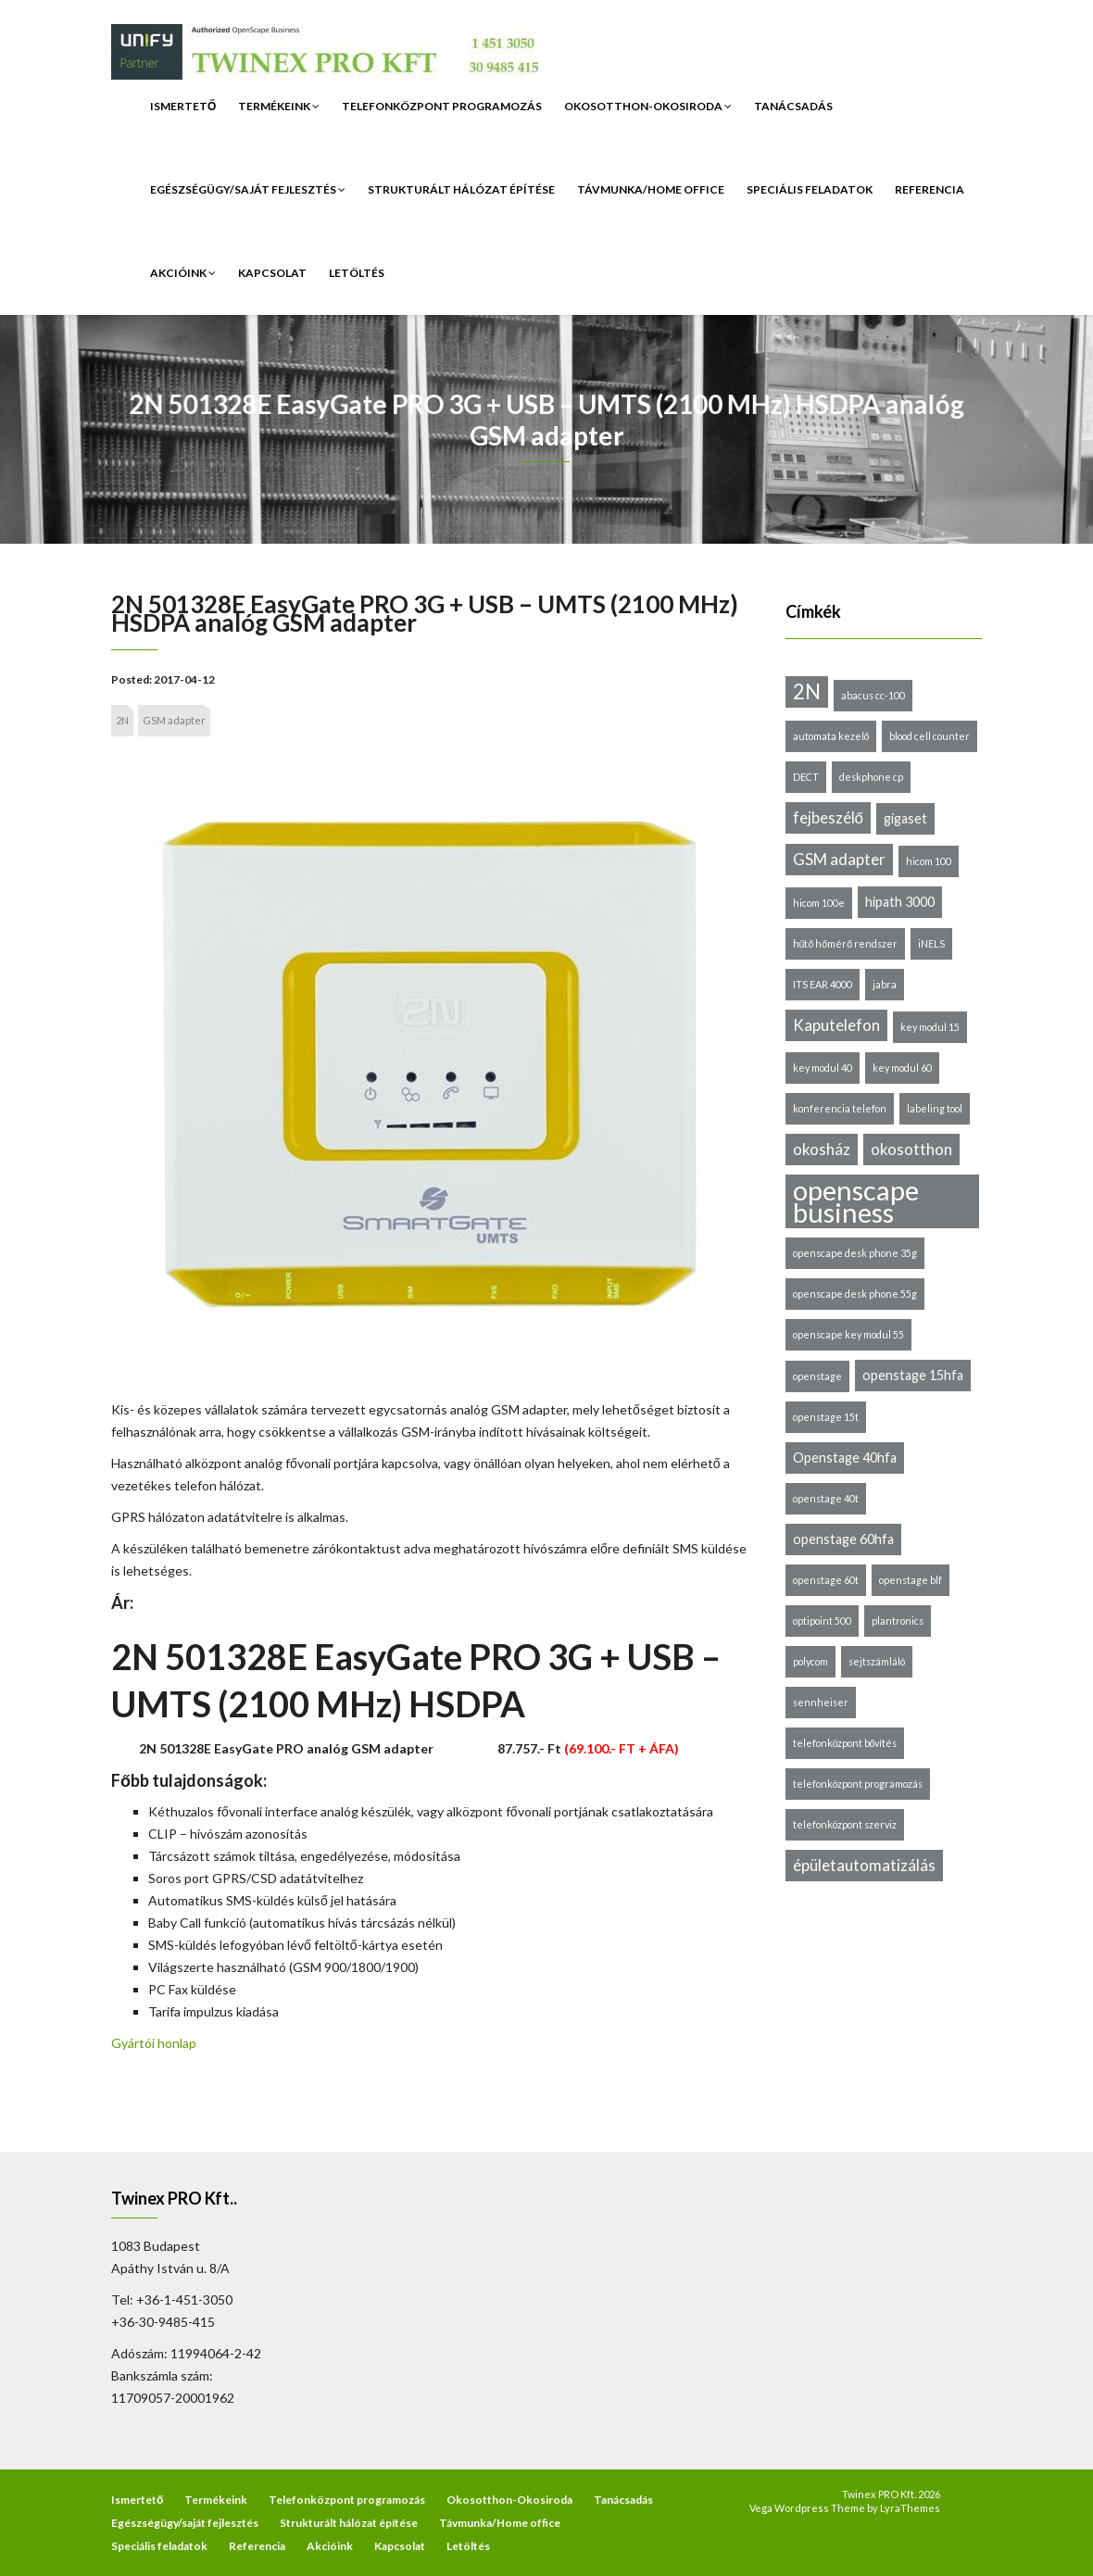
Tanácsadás (793, 106)
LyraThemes (910, 2508)
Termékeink (279, 106)
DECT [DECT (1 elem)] (806, 777)
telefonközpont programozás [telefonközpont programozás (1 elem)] (858, 1784)
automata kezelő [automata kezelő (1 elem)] (831, 736)
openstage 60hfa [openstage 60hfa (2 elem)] (843, 1539)
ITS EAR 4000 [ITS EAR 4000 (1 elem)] (822, 984)
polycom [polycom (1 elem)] (810, 1661)
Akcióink (183, 273)
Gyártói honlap (153, 2043)
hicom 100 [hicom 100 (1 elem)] (928, 861)
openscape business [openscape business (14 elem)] (856, 1201)
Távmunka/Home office (650, 189)
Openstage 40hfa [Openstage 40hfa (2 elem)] (845, 1457)
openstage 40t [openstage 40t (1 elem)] (826, 1498)
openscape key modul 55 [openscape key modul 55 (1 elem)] (848, 1334)
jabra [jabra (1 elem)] (885, 984)
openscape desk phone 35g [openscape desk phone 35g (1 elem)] (855, 1253)
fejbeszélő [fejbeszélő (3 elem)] (828, 817)
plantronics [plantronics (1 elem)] (897, 1621)
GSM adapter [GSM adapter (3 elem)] (839, 859)
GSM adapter (174, 720)
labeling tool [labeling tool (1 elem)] (934, 1108)
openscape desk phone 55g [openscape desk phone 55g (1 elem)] (855, 1294)
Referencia (929, 189)
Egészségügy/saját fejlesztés (247, 189)
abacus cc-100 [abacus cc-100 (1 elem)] (873, 695)
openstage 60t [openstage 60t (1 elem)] (826, 1580)
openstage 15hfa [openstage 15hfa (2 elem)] (912, 1375)
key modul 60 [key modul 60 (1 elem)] (902, 1068)
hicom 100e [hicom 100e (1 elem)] (819, 903)
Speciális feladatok (810, 189)
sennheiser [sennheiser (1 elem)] (820, 1702)
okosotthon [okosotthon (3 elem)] (911, 1149)
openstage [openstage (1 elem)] (817, 1376)
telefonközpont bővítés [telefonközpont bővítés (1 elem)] (845, 1743)
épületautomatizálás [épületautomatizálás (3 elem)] (864, 1865)
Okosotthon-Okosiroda (648, 106)
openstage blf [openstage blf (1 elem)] (910, 1580)
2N (122, 720)
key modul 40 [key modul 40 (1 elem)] (822, 1068)
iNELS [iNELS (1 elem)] (931, 943)
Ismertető (183, 106)
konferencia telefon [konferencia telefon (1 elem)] (839, 1108)
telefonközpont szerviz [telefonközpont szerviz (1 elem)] (845, 1824)
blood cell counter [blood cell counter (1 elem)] (929, 736)
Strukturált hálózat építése (461, 189)
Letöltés (356, 273)
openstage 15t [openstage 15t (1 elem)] (826, 1417)
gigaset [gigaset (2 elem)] (905, 818)
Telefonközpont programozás (442, 106)
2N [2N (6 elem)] (807, 691)
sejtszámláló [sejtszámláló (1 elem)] (876, 1661)
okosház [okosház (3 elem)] (821, 1149)
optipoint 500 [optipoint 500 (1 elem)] (822, 1621)
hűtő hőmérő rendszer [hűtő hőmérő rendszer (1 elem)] (845, 943)
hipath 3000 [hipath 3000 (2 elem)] (900, 902)
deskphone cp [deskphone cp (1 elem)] (871, 777)
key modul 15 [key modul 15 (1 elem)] (930, 1027)
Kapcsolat (272, 273)
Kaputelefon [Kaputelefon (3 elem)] (836, 1025)
